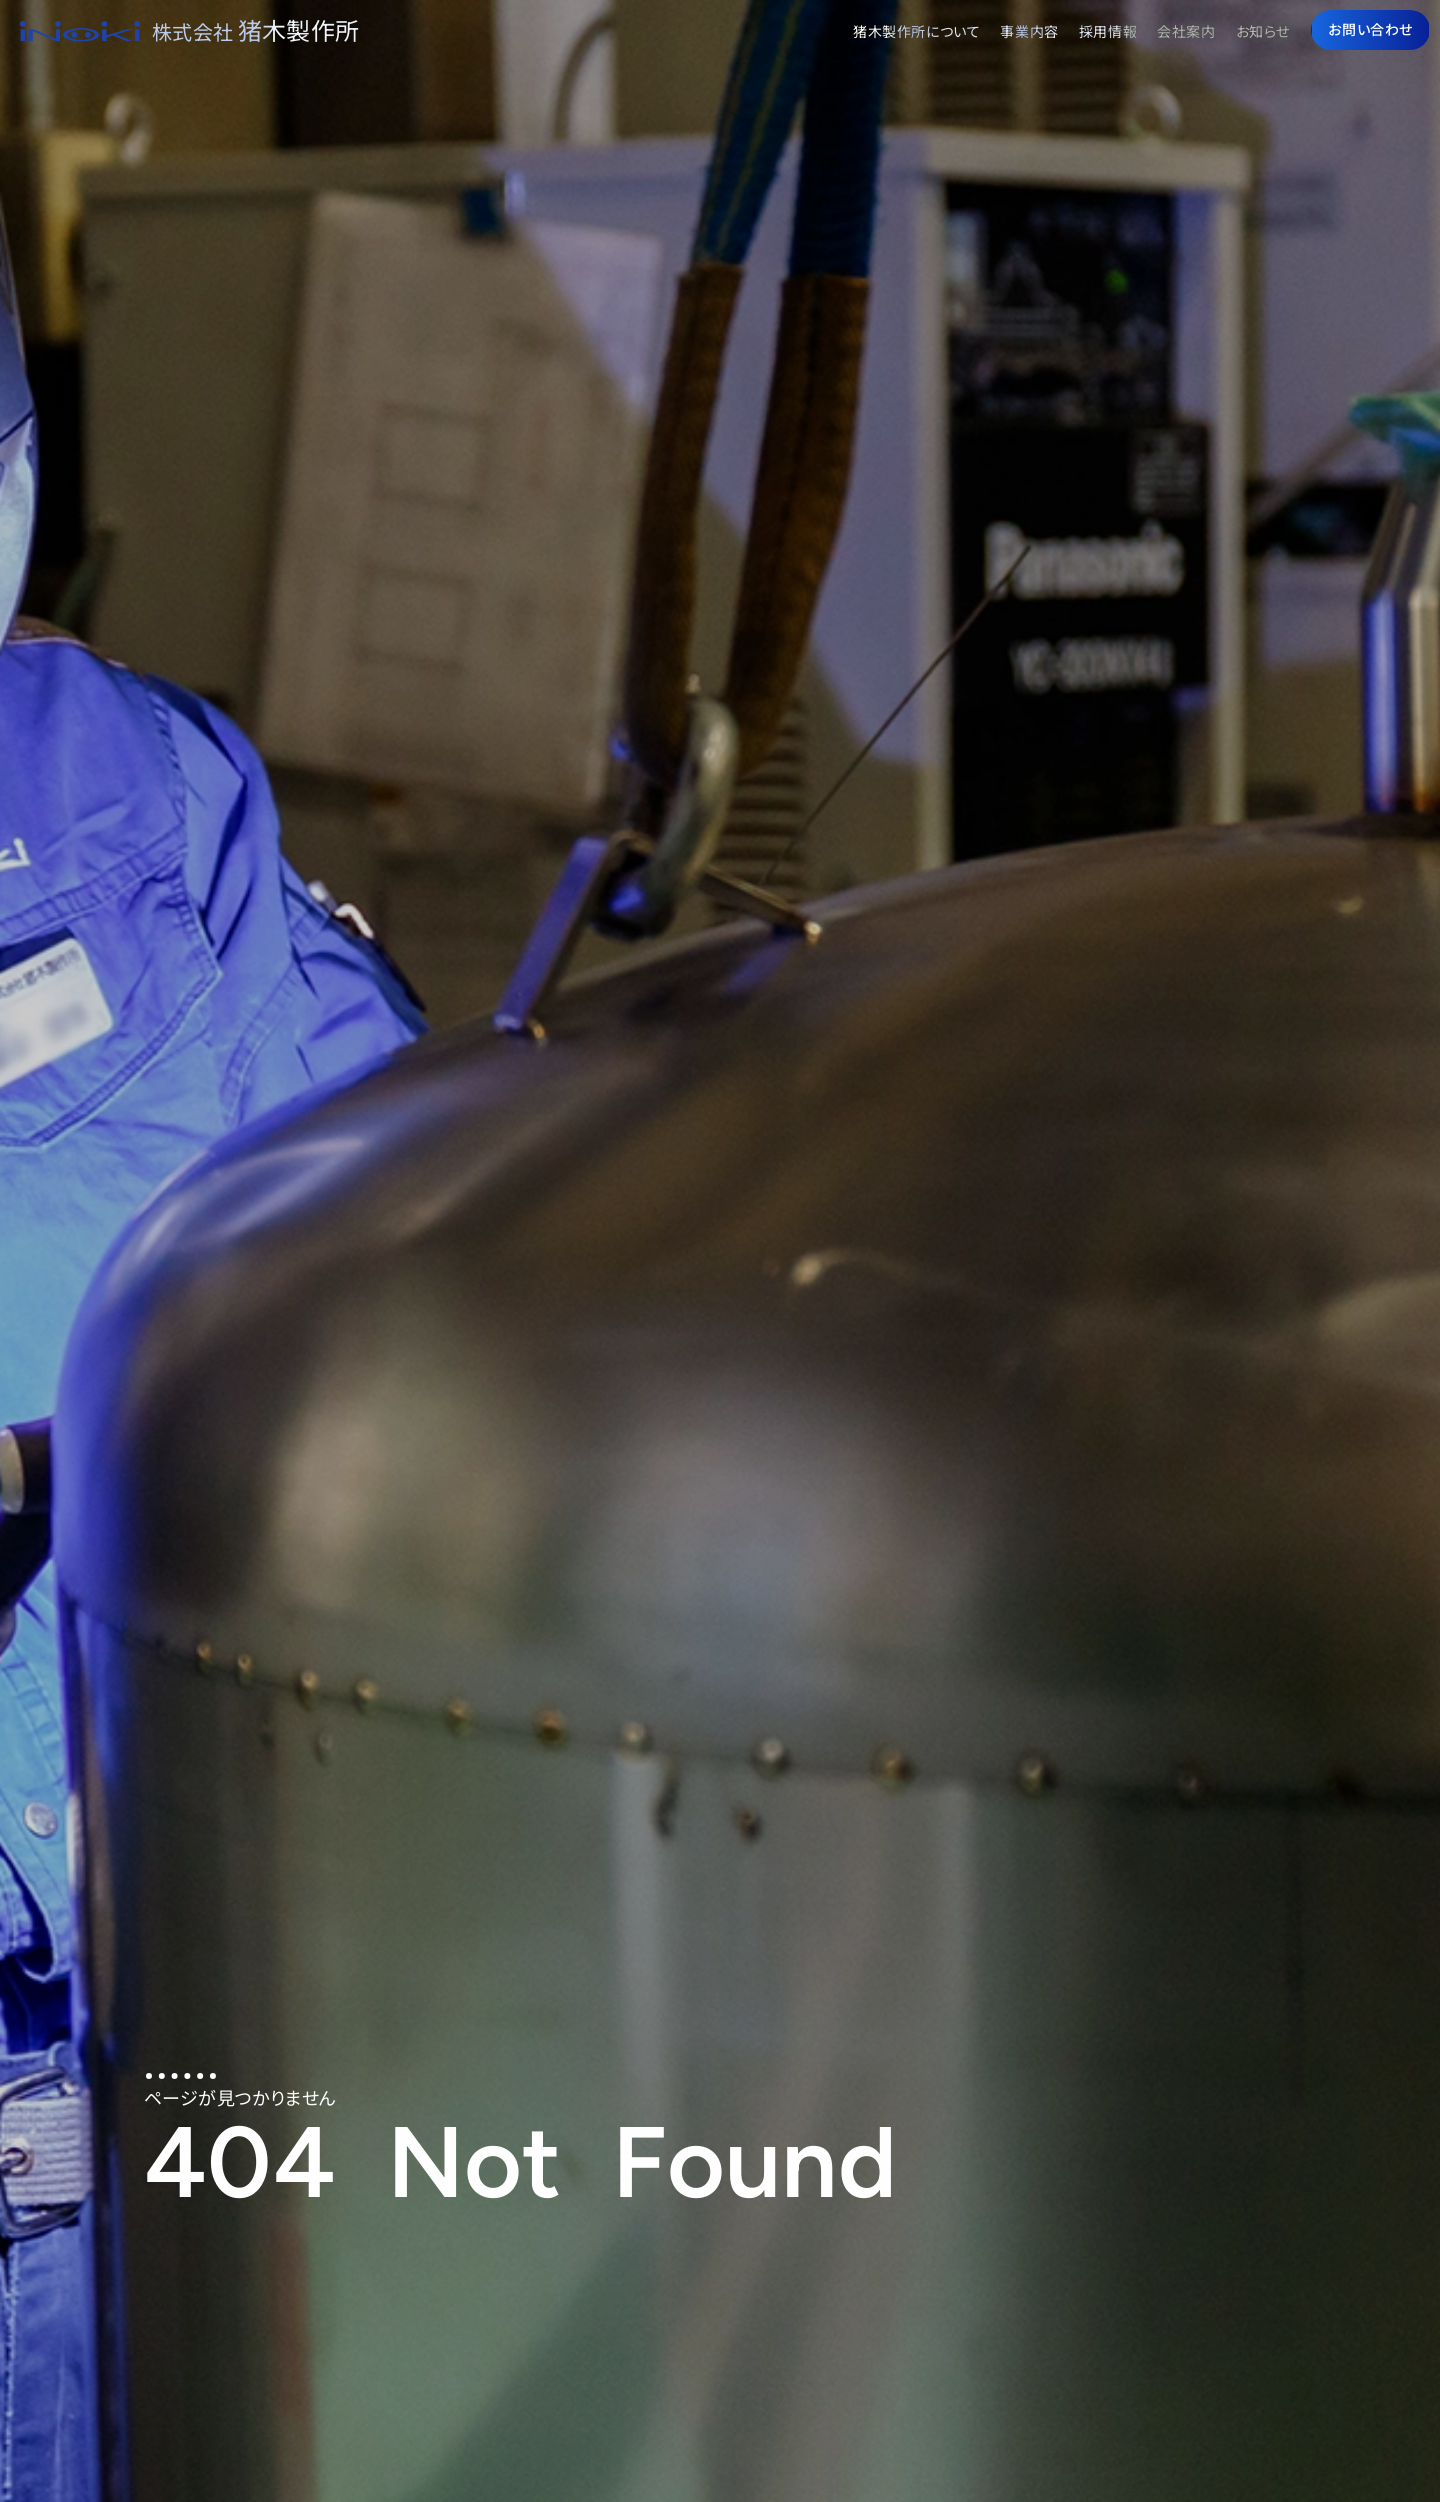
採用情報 (1108, 31)
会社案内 (1186, 31)
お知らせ (1263, 31)
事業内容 (1029, 31)
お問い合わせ (1370, 29)
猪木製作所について (916, 31)
